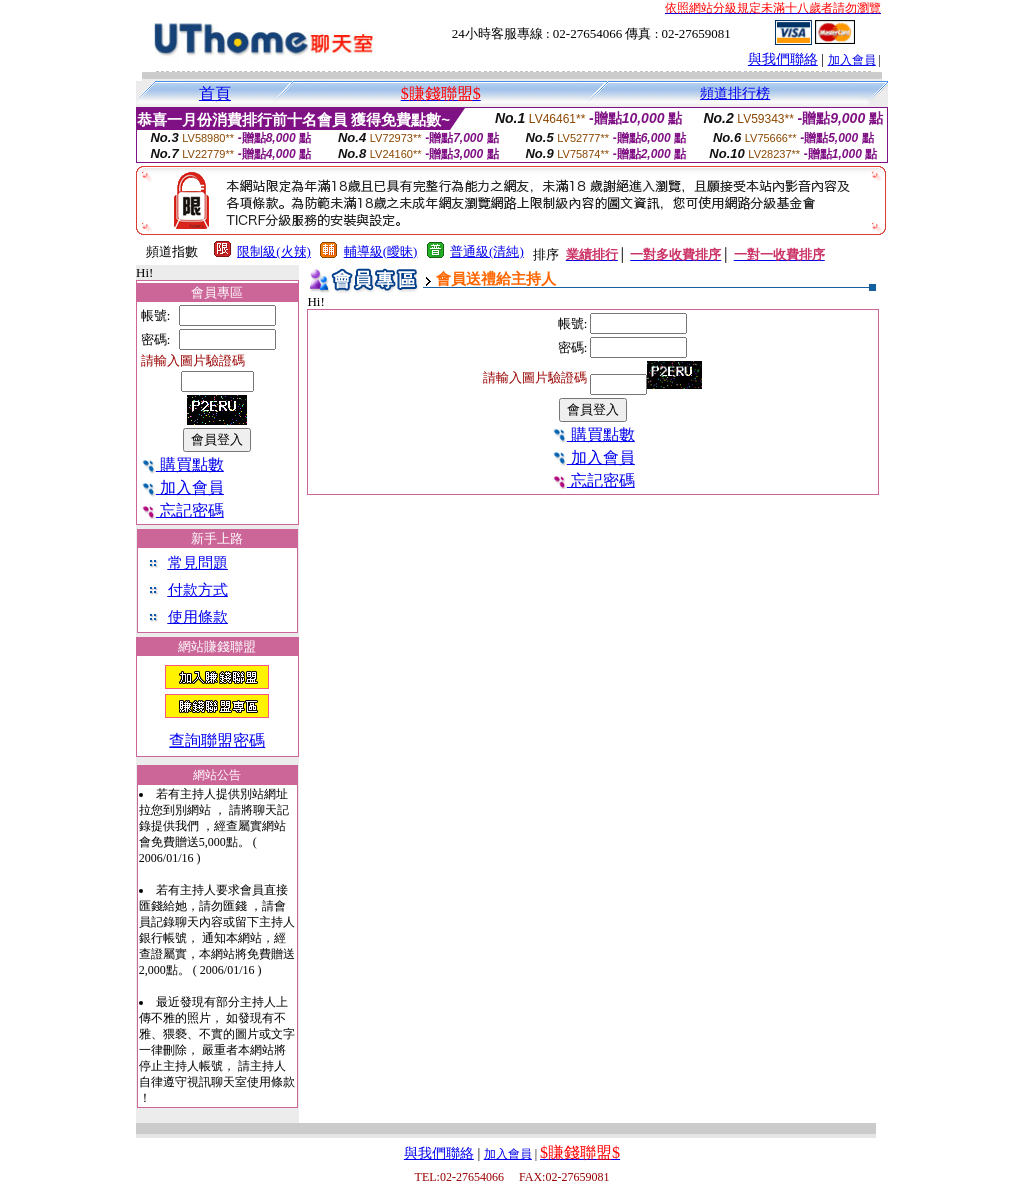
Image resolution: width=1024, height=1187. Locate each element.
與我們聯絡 (783, 59)
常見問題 (198, 563)
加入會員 (852, 60)
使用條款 (198, 617)
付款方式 (198, 590)
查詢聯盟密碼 (217, 740)
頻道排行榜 (735, 93)
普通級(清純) (487, 251)
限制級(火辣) (274, 251)
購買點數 (182, 464)
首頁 (215, 93)
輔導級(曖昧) (381, 251)
